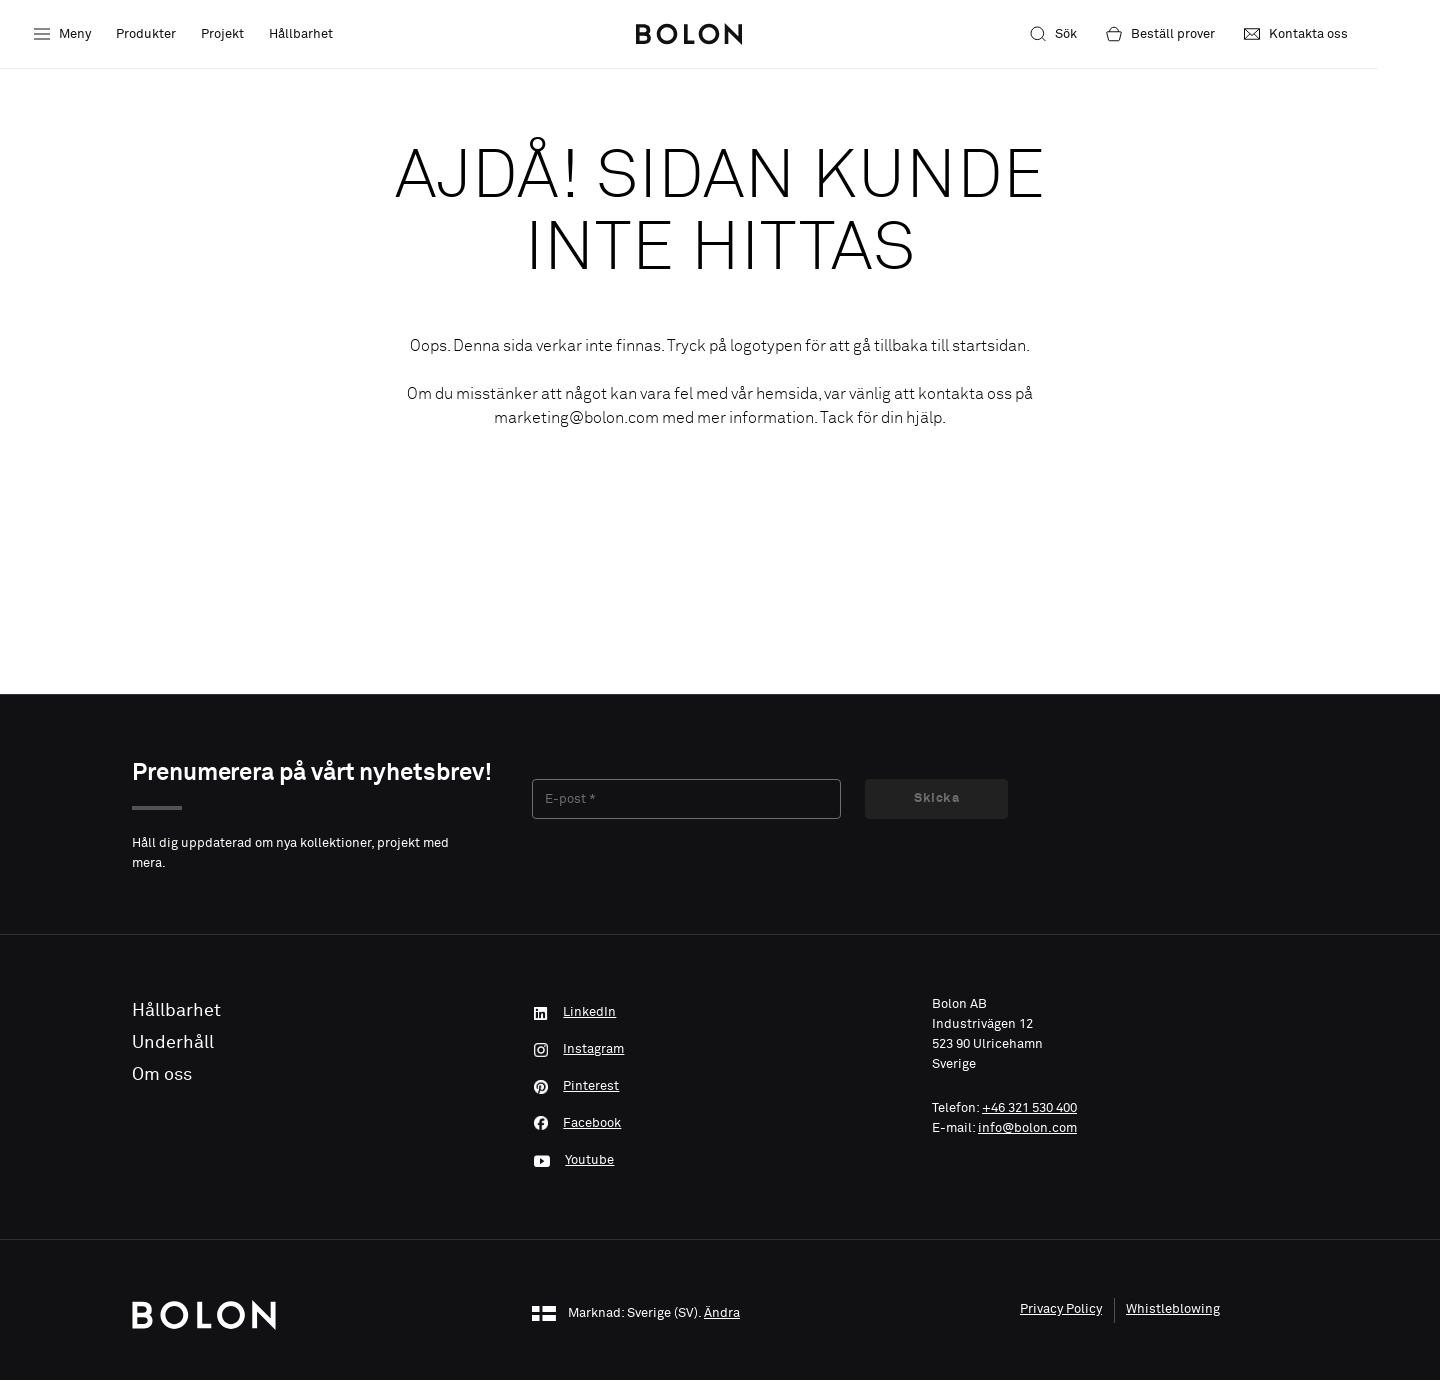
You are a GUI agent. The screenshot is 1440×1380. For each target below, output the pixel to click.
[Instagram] (720, 1043)
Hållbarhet (301, 34)
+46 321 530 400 (1029, 1108)
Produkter (146, 34)
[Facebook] (720, 1107)
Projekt (222, 34)
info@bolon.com (1027, 1128)
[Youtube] (720, 1139)
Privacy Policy (1061, 1285)
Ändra (722, 1290)
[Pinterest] (720, 1075)
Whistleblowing (1173, 1285)
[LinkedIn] (720, 1011)
